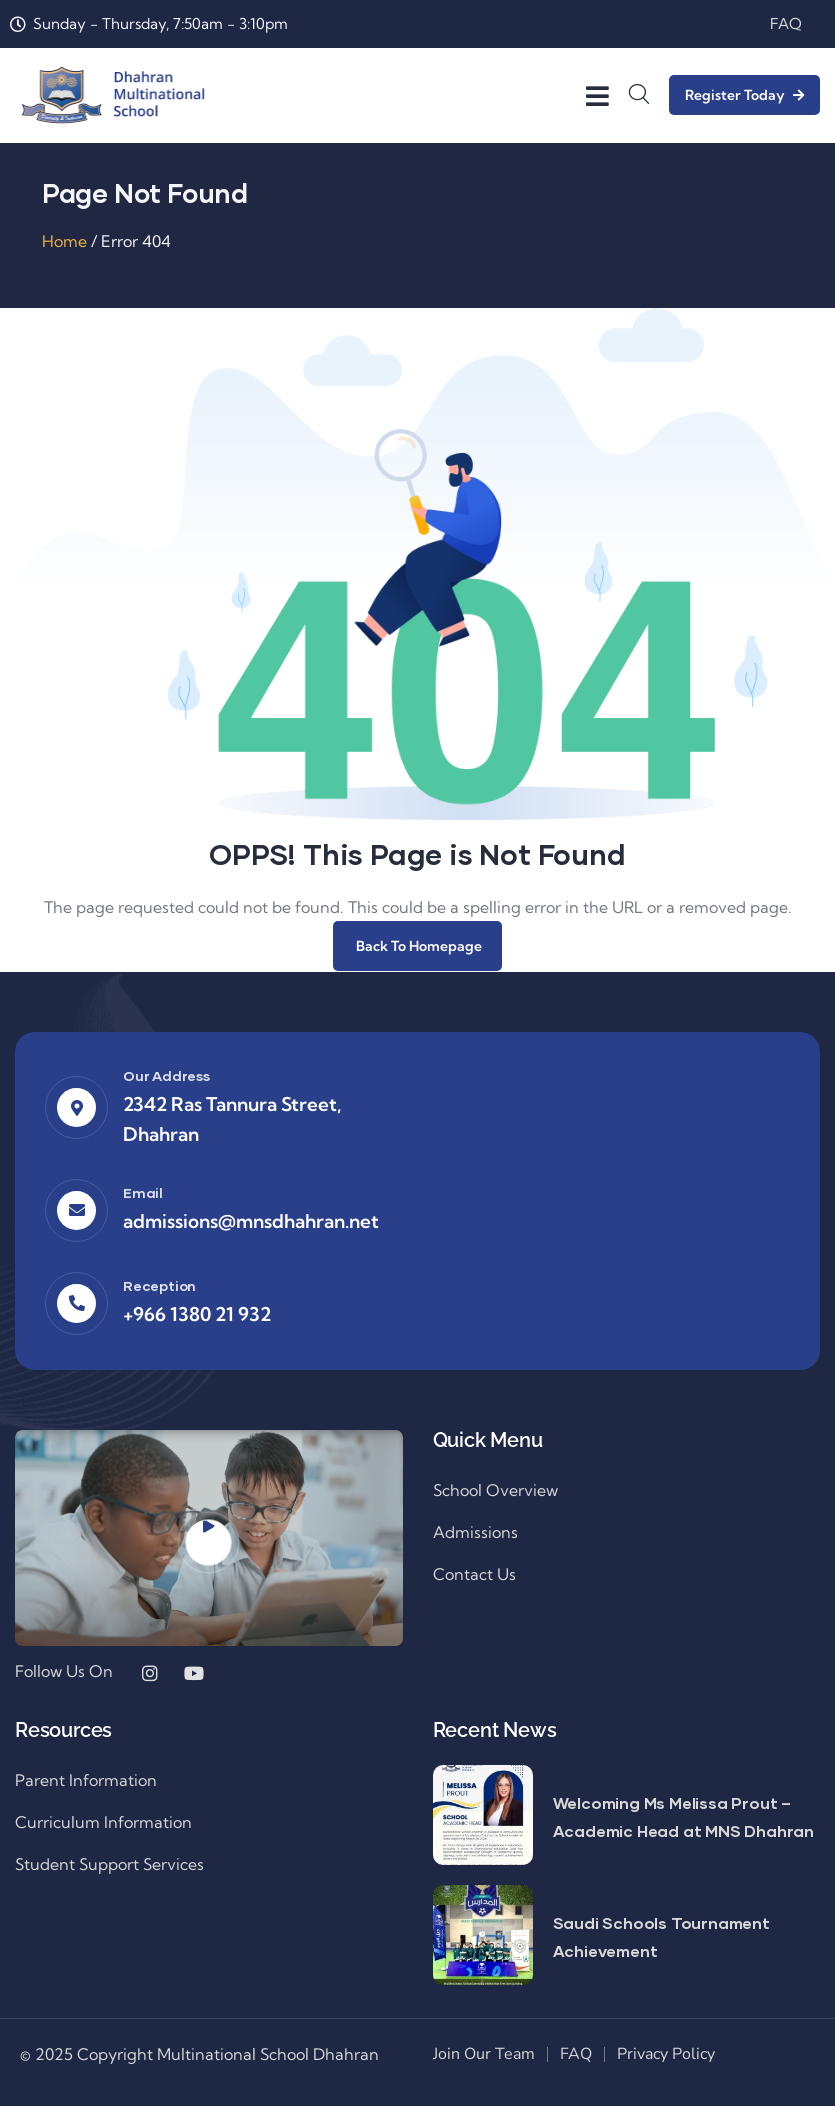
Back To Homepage (417, 946)
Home (64, 241)
